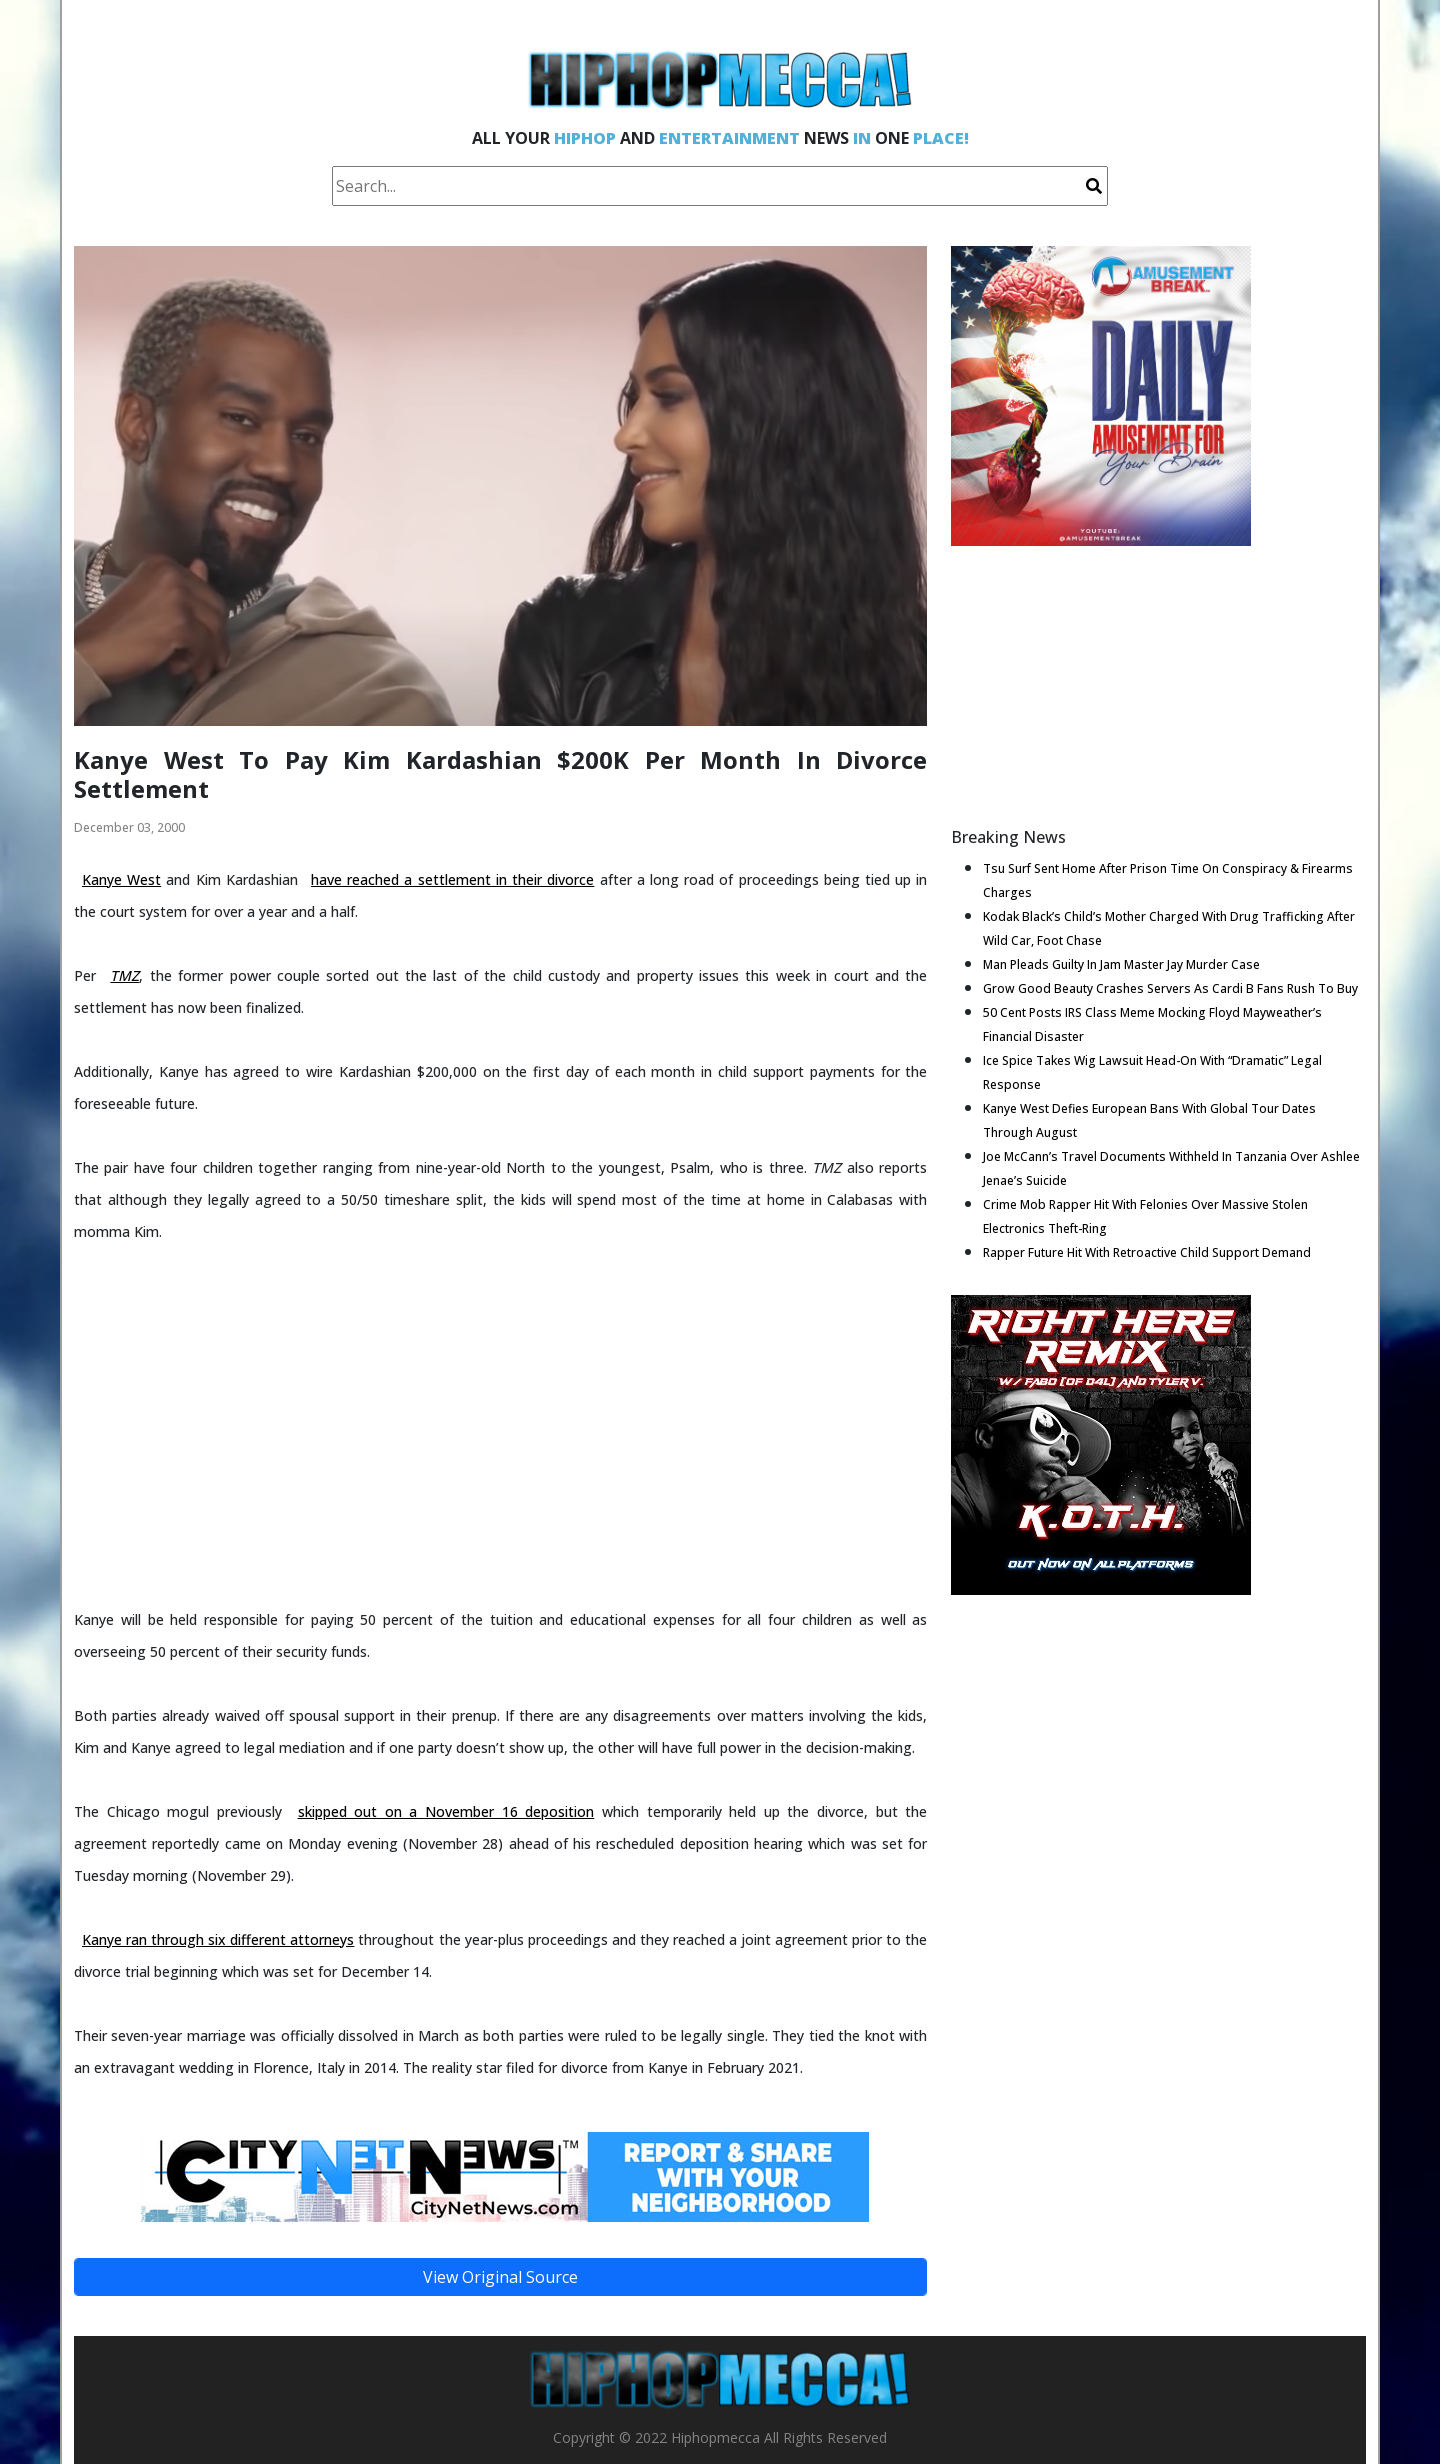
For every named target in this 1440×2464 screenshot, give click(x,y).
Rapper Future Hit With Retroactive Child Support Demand (1147, 1252)
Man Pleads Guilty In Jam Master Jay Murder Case (1121, 964)
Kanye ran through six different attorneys (218, 1939)
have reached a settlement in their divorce (452, 879)
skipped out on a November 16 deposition (446, 1811)
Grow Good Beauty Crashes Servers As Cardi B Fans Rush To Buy (1170, 988)
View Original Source (500, 2277)
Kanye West (121, 879)
